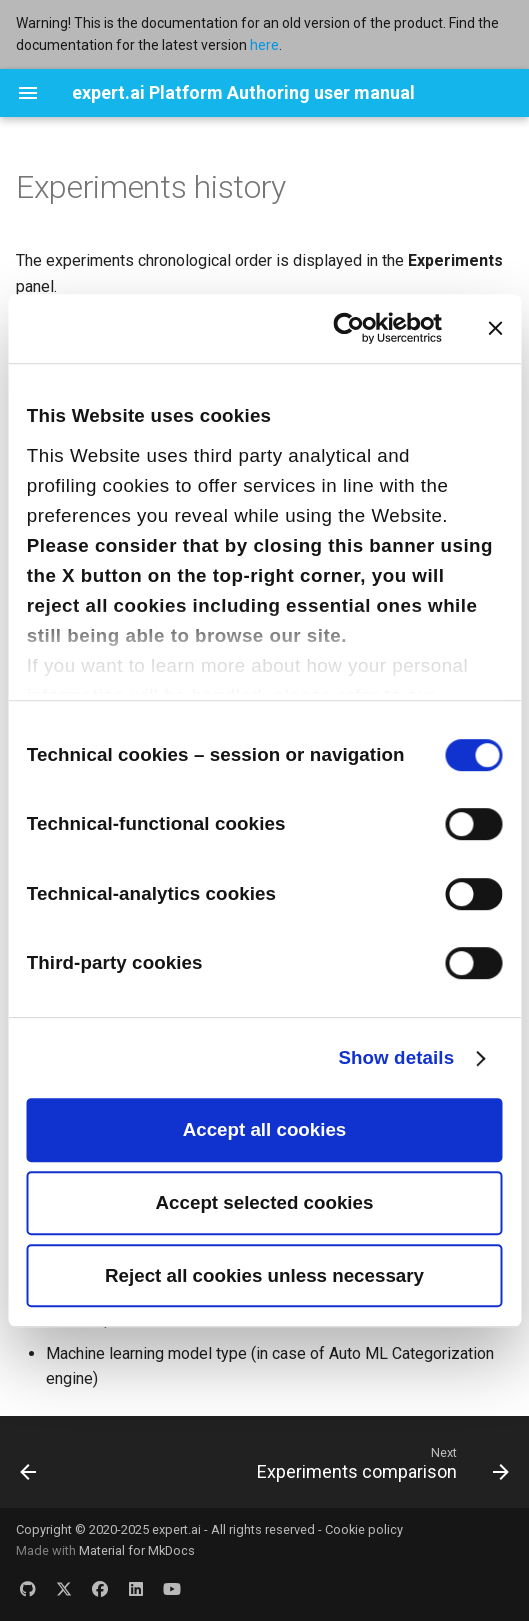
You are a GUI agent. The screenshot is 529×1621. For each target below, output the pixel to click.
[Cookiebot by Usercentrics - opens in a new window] (354, 328)
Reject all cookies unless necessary (264, 1275)
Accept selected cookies (265, 1202)
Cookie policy (364, 1529)
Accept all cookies (265, 1129)
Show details (396, 1057)
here (264, 45)
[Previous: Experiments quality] (29, 1468)
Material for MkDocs (137, 1550)
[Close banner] (495, 328)
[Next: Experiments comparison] (380, 1468)
